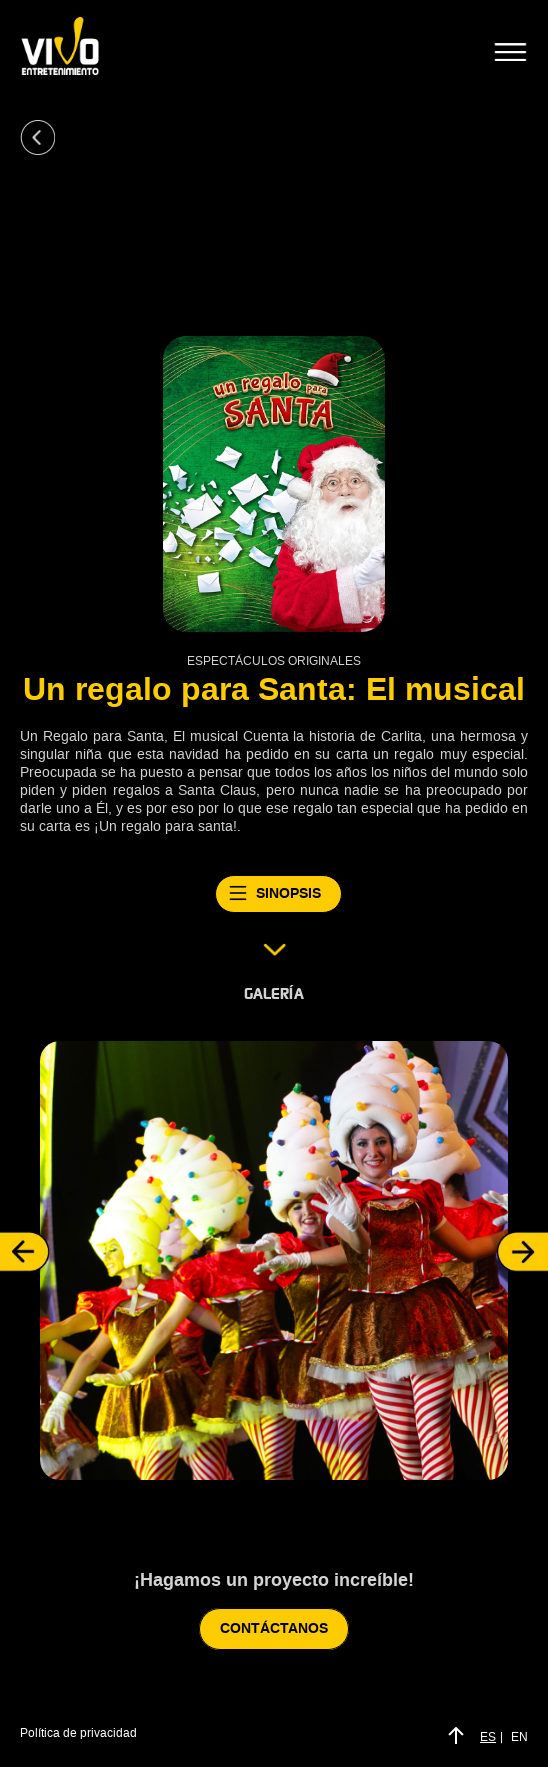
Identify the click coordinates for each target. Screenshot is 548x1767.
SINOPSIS (278, 894)
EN (519, 1737)
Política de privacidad (78, 1733)
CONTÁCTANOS (274, 1629)
